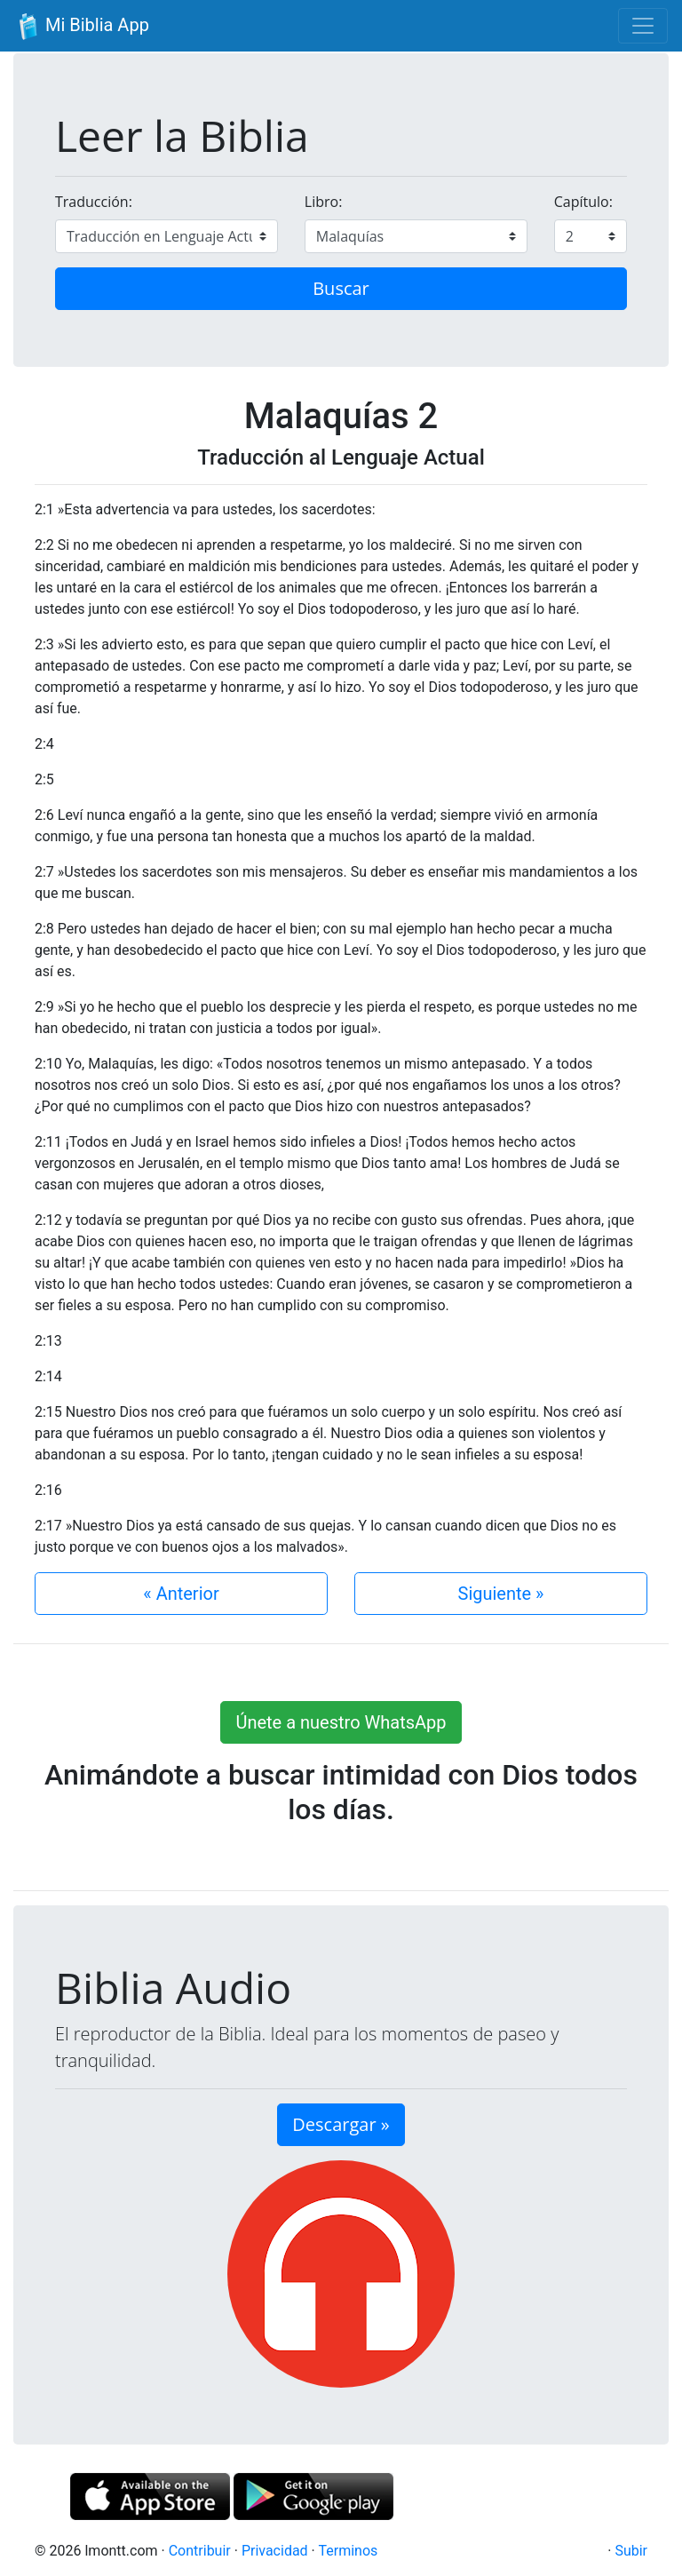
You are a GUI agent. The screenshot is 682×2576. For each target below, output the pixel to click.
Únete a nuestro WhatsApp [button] (340, 1722)
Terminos (347, 2550)
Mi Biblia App (81, 26)
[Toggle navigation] (643, 26)
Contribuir (200, 2550)
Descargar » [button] (340, 2124)
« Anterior (180, 1593)
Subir (631, 2550)
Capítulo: (583, 201)
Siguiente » (501, 1593)
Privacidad (275, 2550)
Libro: (324, 201)
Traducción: (93, 201)
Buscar (341, 288)
